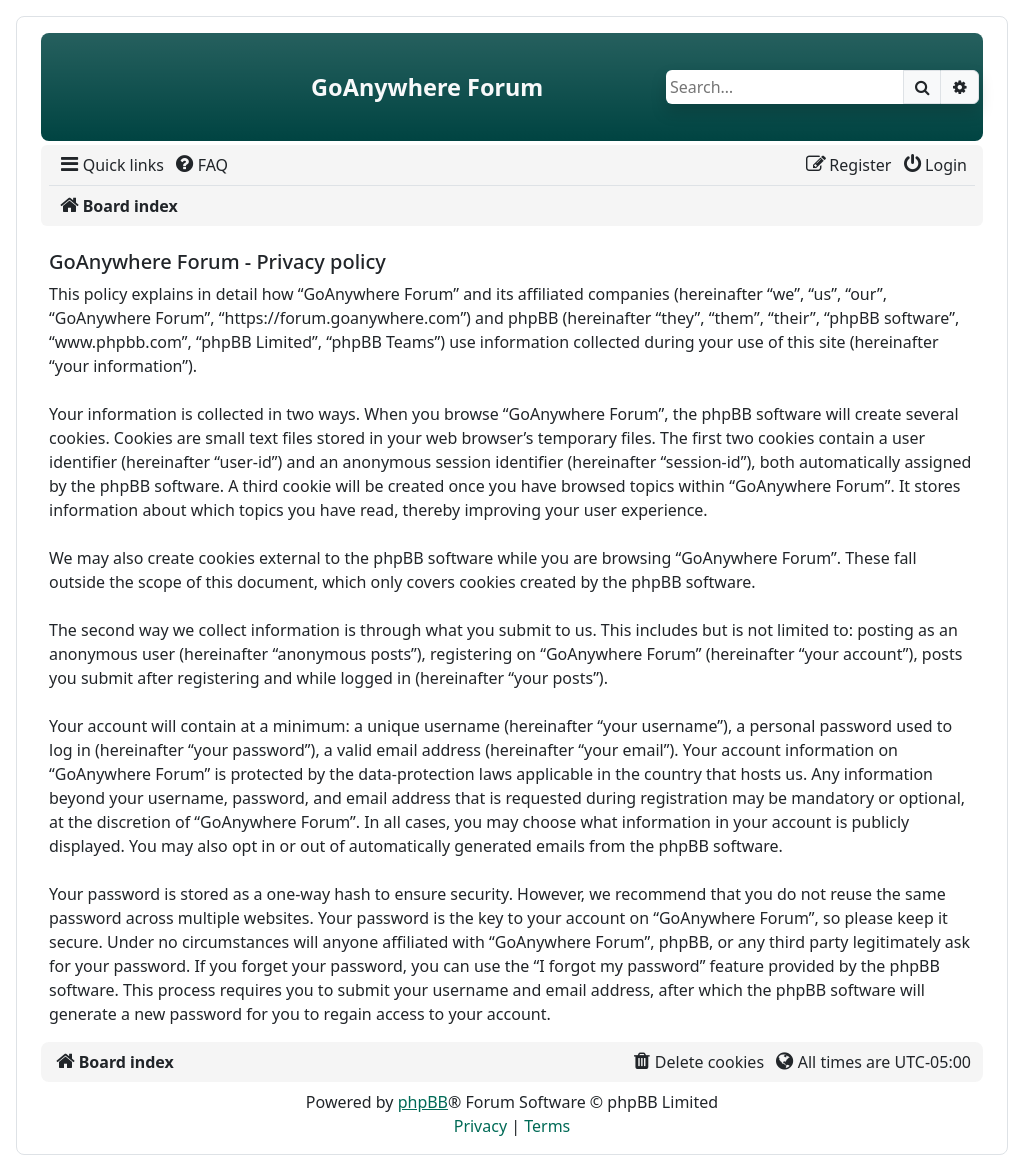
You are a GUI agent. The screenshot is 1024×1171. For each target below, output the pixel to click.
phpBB (423, 1102)
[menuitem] (110, 165)
